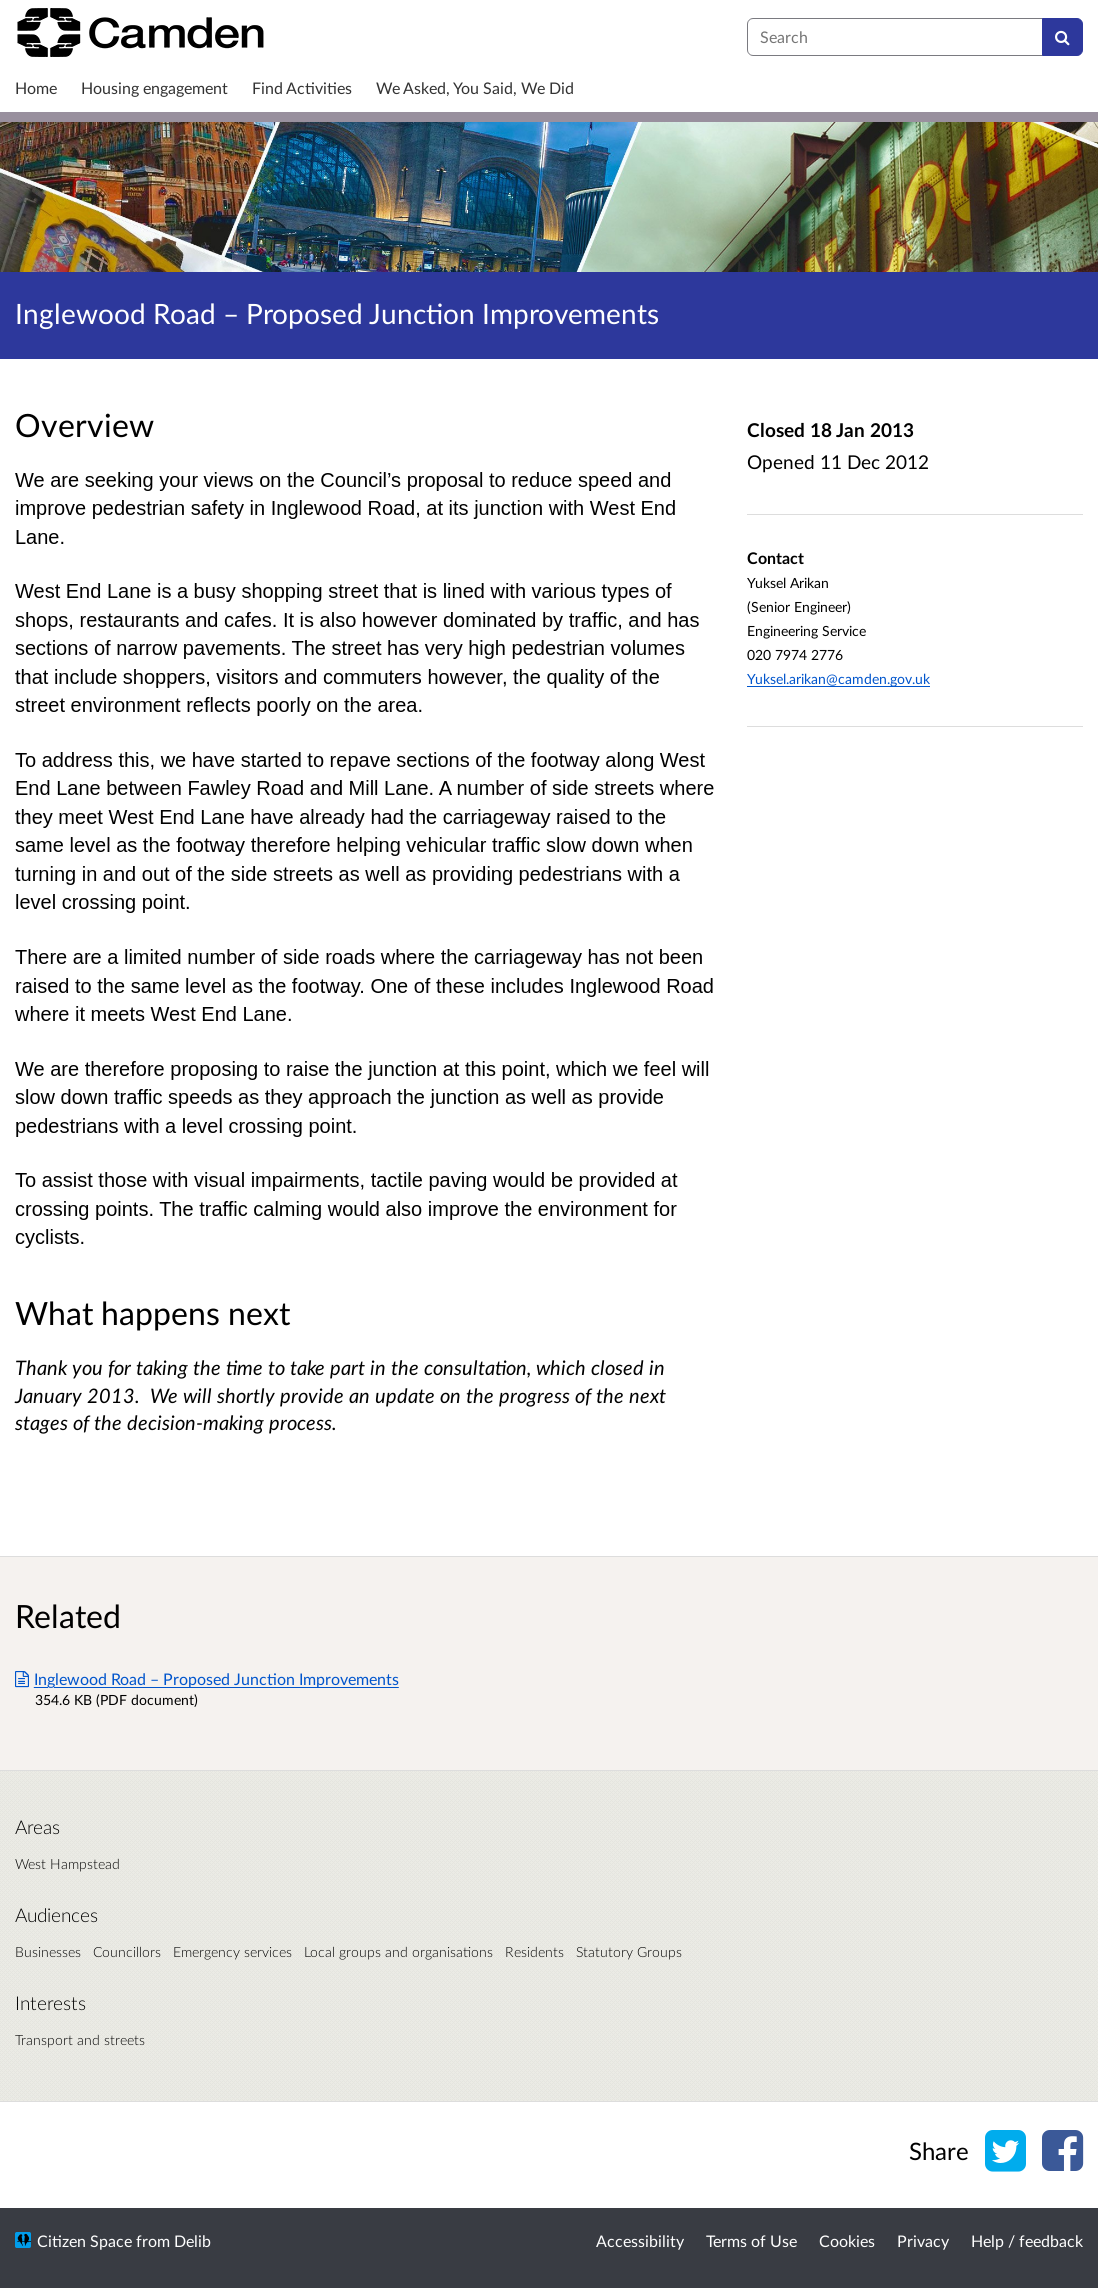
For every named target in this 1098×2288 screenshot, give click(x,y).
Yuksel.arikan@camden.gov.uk (838, 678)
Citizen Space (84, 2240)
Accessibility (640, 2240)
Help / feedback (1027, 2240)
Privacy (923, 2240)
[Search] (1062, 37)
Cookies (847, 2240)
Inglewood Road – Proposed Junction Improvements (207, 1678)
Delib (192, 2240)
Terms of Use (751, 2240)
